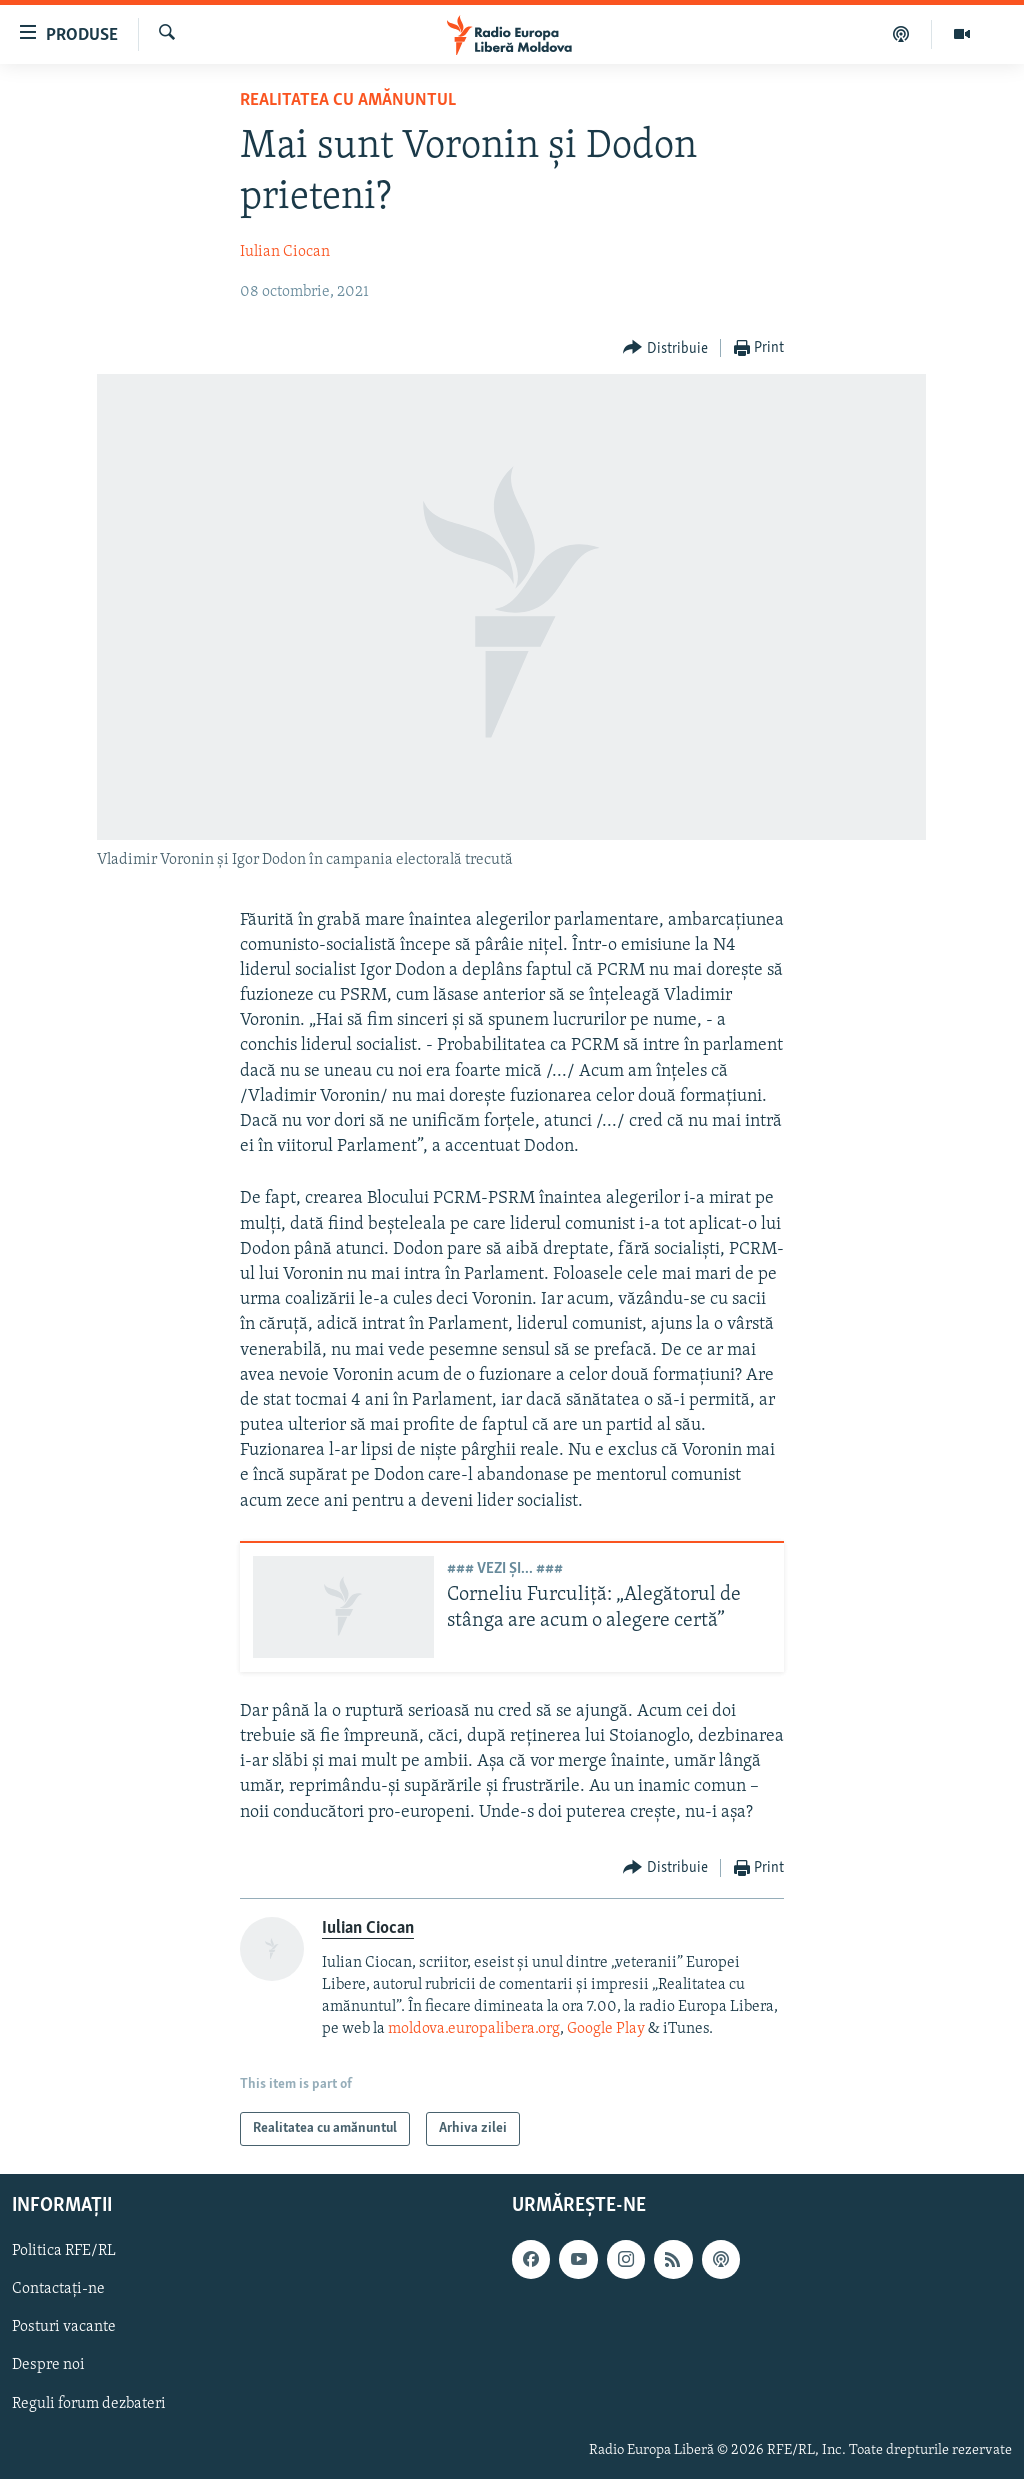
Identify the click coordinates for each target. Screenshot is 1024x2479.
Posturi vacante (64, 2328)
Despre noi (48, 2366)
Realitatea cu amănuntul (348, 100)
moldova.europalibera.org (474, 2029)
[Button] (665, 348)
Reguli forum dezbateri (89, 2404)
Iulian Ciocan (285, 252)
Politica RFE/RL (64, 2252)
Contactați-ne (58, 2290)
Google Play (606, 2029)
